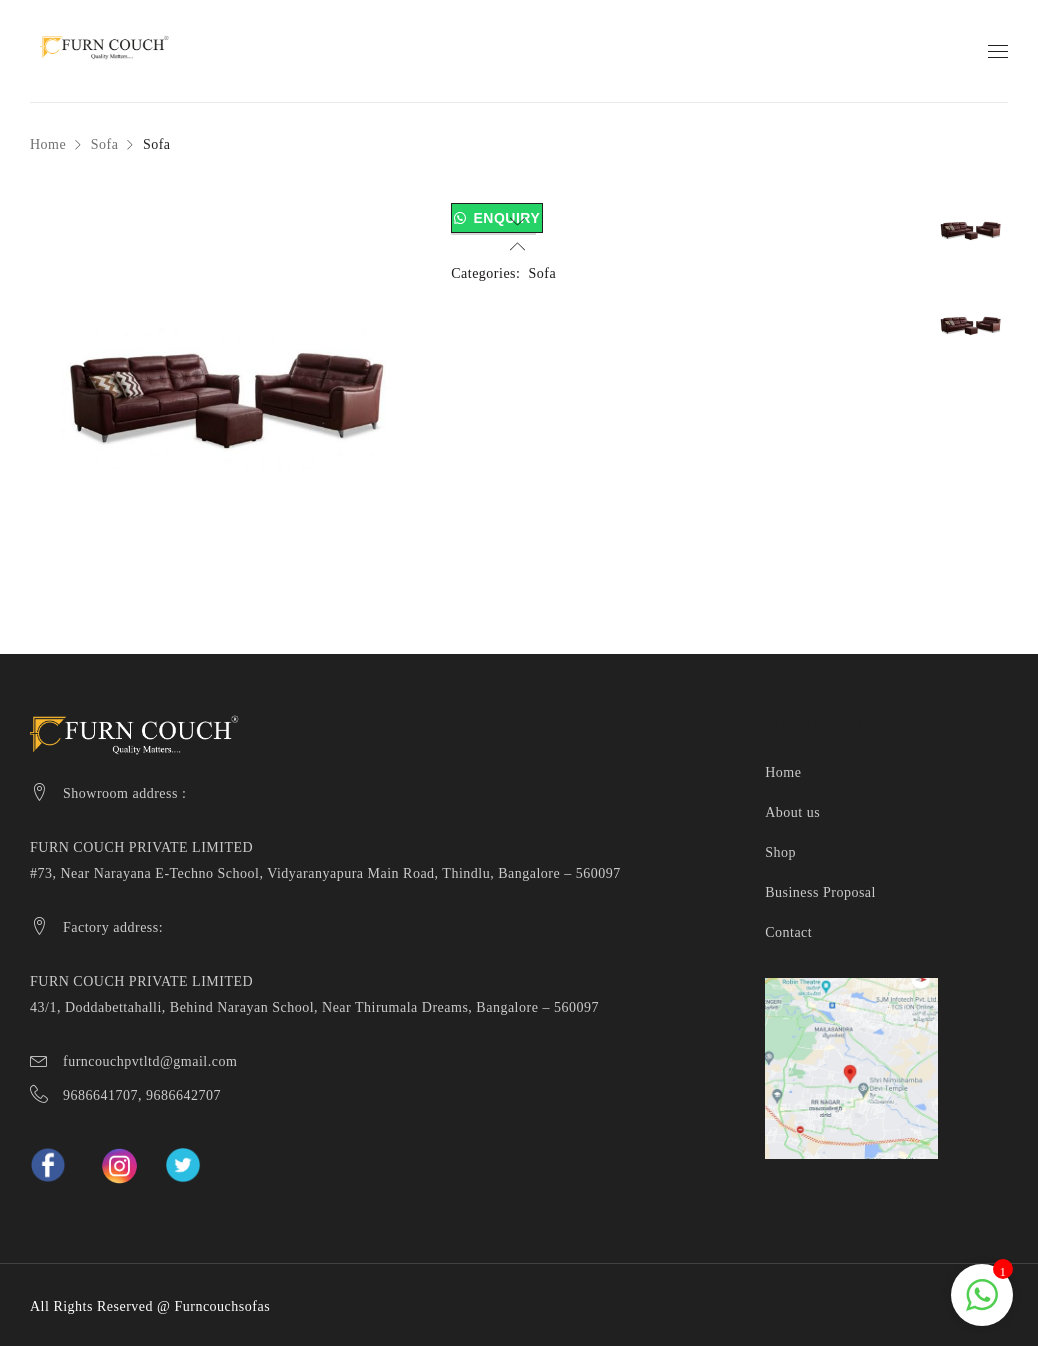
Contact (788, 932)
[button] (497, 218)
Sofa (105, 144)
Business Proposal (820, 892)
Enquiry (506, 218)
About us (792, 812)
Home (48, 144)
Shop (780, 852)
